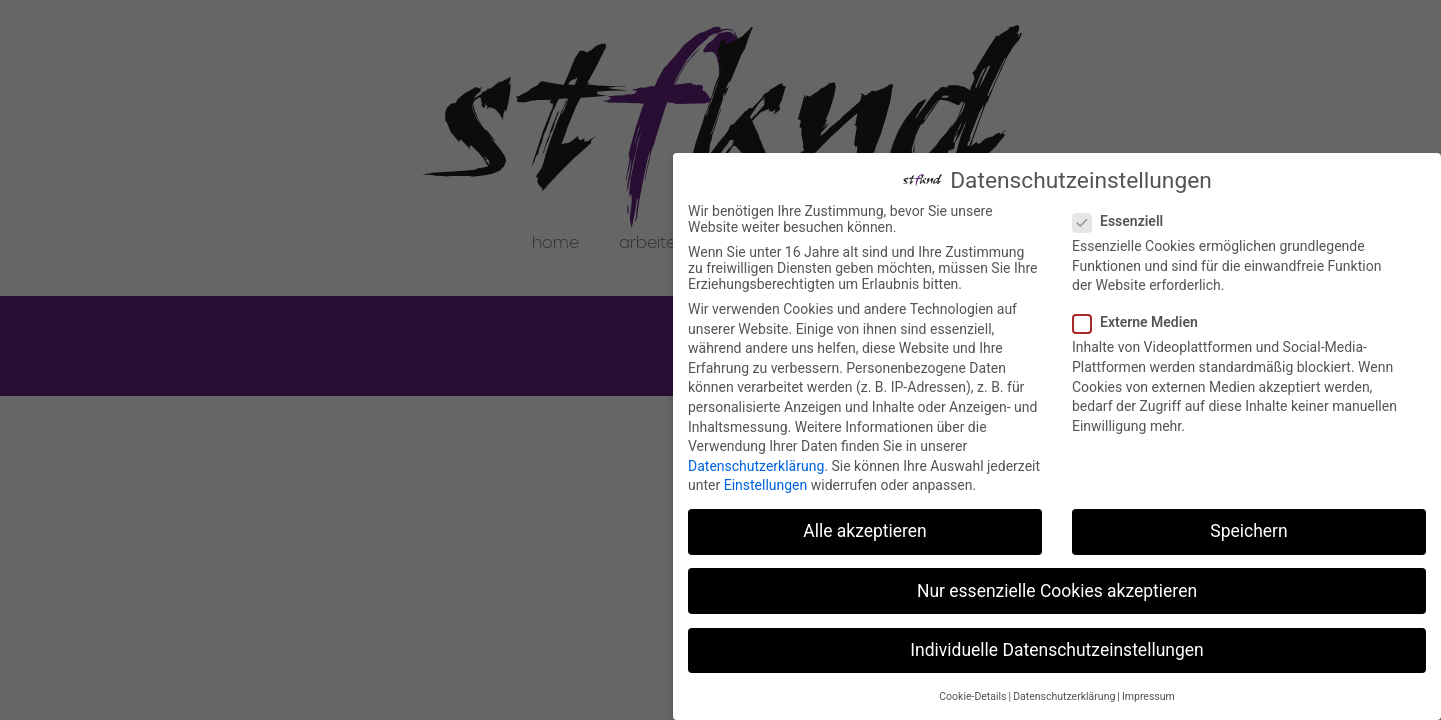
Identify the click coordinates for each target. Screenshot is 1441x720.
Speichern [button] (1248, 531)
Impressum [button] (1148, 696)
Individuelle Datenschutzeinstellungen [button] (1056, 650)
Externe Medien (1141, 322)
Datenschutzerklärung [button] (1064, 696)
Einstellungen (766, 485)
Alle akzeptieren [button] (865, 531)
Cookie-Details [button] (972, 696)
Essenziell (1124, 221)
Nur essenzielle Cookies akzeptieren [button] (1057, 591)
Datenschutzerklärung (756, 466)
